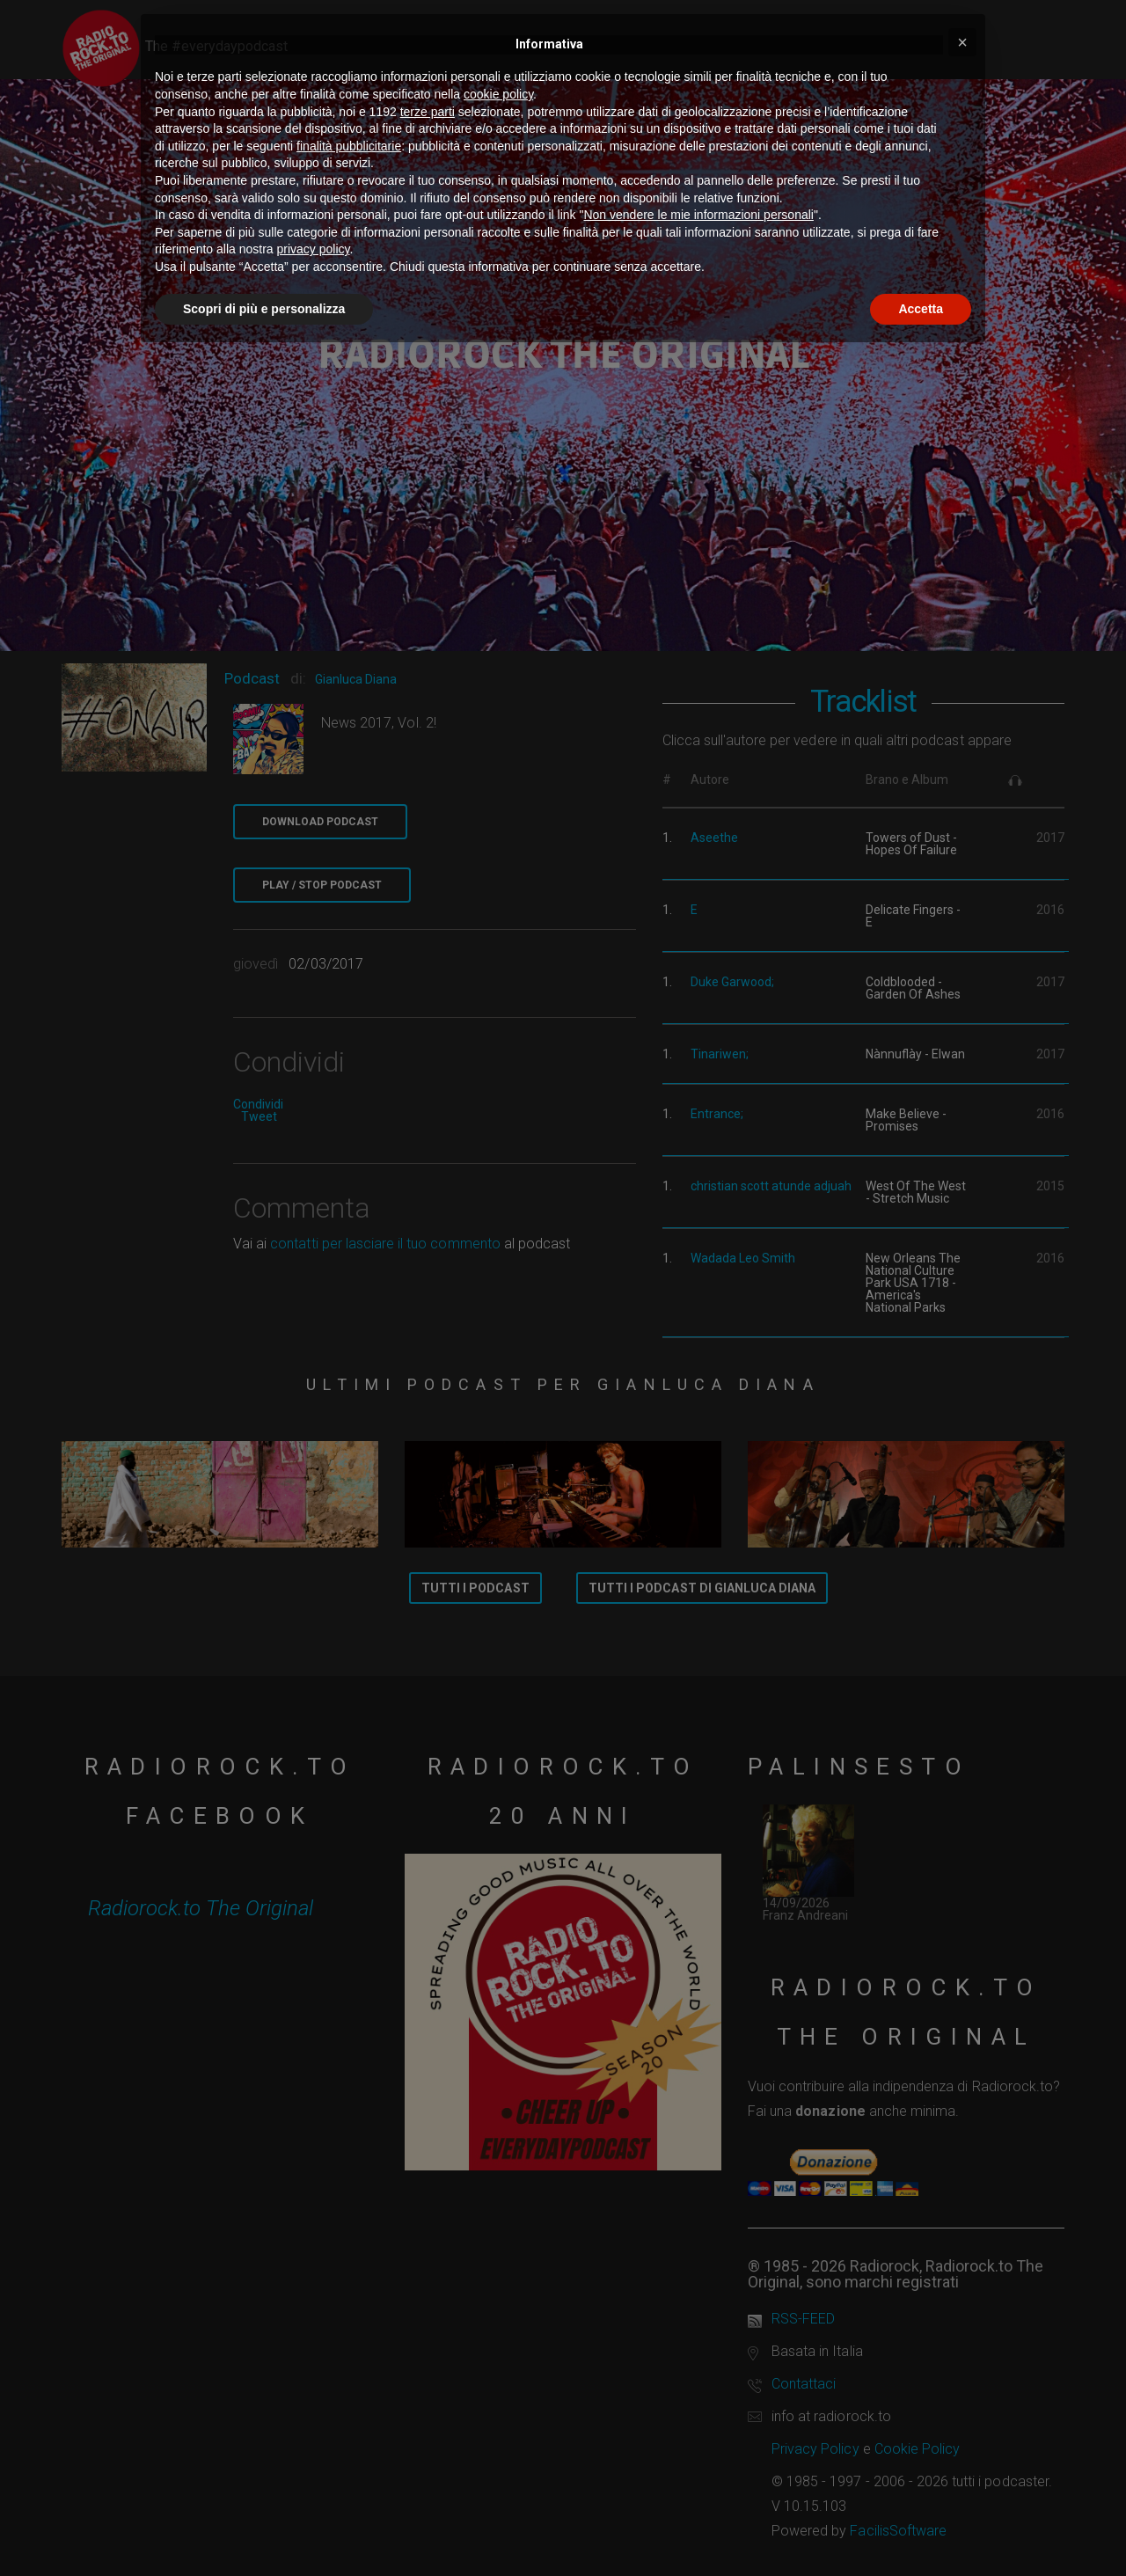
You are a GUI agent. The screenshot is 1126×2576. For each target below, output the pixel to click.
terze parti (427, 112)
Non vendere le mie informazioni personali (698, 215)
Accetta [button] (920, 309)
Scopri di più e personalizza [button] (264, 309)
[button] (962, 42)
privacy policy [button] (313, 249)
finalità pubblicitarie (348, 146)
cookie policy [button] (498, 94)
